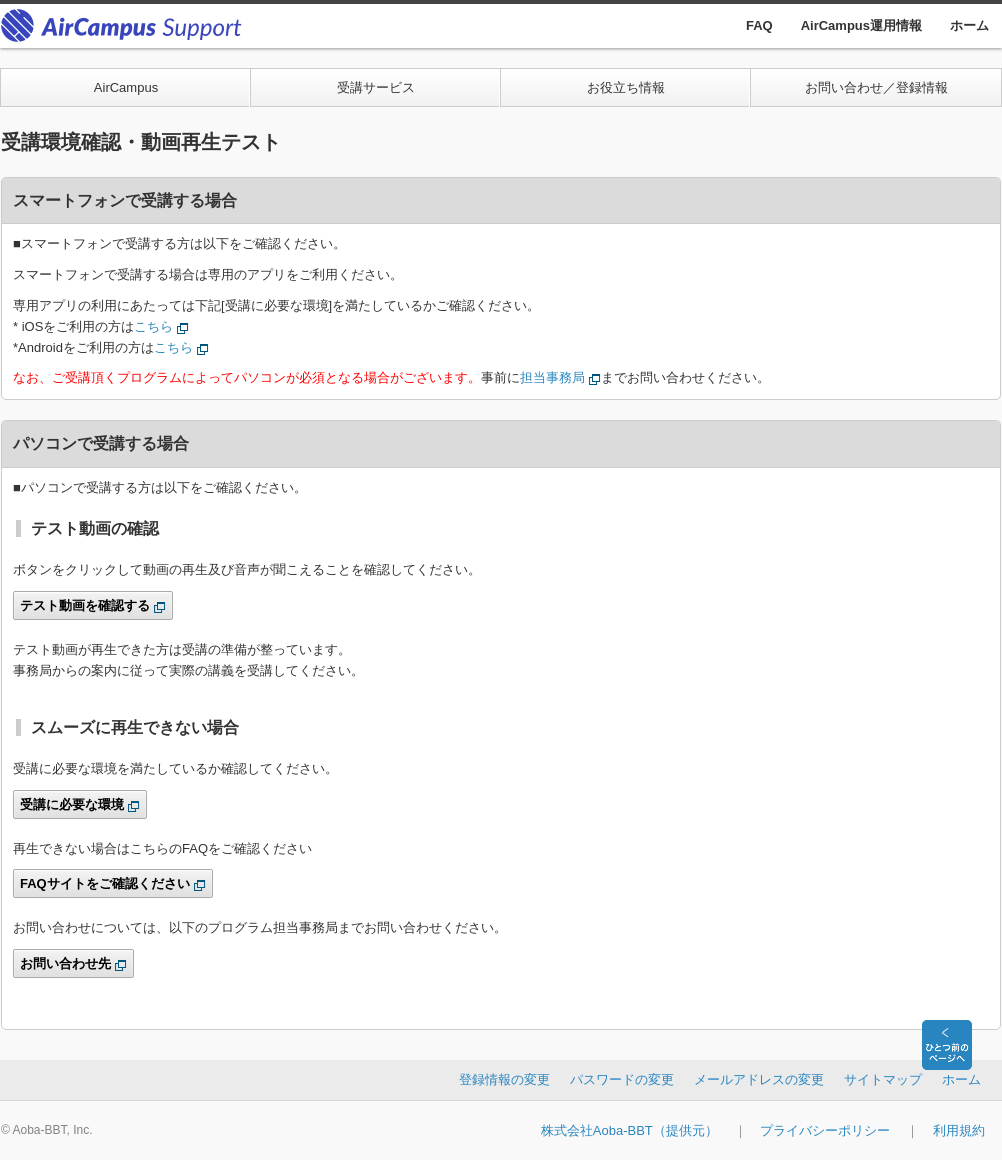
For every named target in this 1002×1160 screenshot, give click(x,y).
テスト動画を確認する (85, 605)
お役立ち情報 (626, 87)
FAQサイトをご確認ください (105, 883)
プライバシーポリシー (825, 1130)
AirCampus (126, 87)
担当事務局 (552, 377)
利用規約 (959, 1130)
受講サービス (376, 87)
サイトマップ (883, 1079)
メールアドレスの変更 (759, 1079)
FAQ (759, 25)
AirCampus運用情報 (861, 25)
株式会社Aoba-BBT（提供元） (629, 1130)
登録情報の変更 (504, 1079)
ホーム (969, 25)
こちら (153, 326)
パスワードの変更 (622, 1079)
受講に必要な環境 (72, 804)
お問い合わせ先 (65, 963)
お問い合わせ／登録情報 (876, 87)
